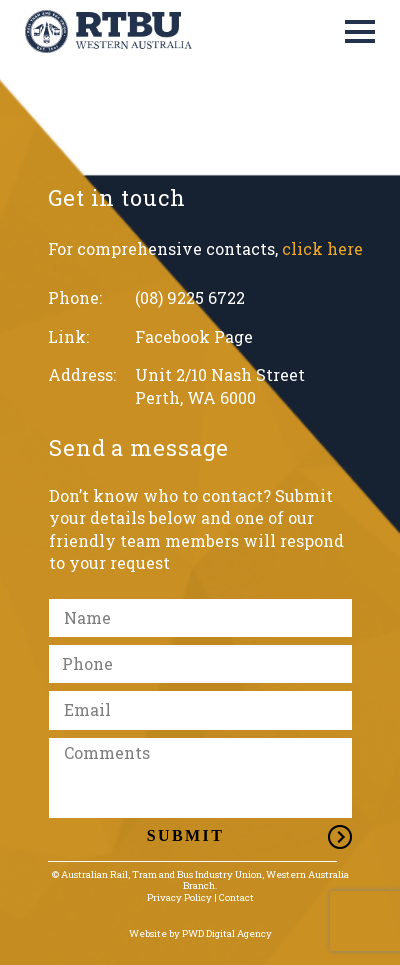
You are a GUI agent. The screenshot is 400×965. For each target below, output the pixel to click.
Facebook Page (194, 336)
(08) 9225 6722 (190, 297)
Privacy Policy (179, 897)
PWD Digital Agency (227, 934)
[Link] (108, 31)
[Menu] (360, 32)
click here (322, 248)
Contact (236, 897)
